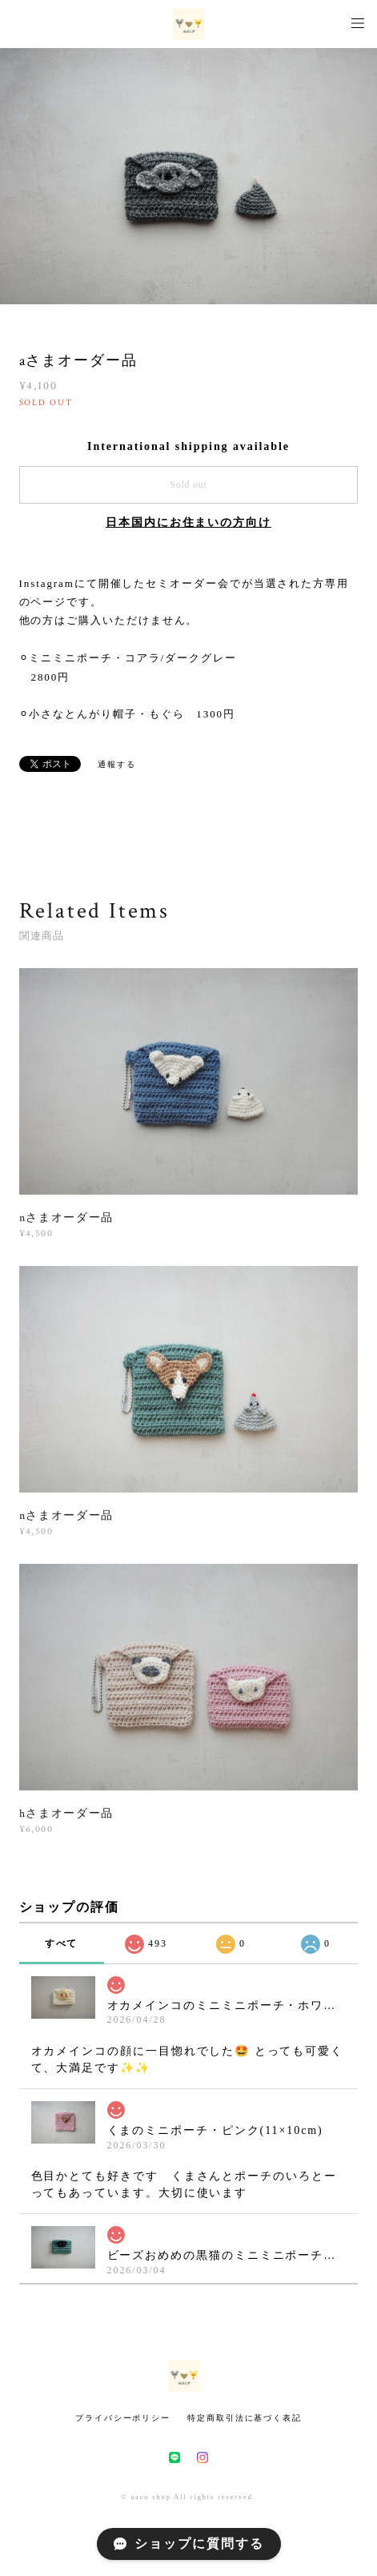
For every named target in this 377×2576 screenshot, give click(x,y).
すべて (61, 1943)
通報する (117, 764)
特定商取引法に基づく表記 (244, 2417)
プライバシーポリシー (122, 2417)
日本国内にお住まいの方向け (188, 522)
